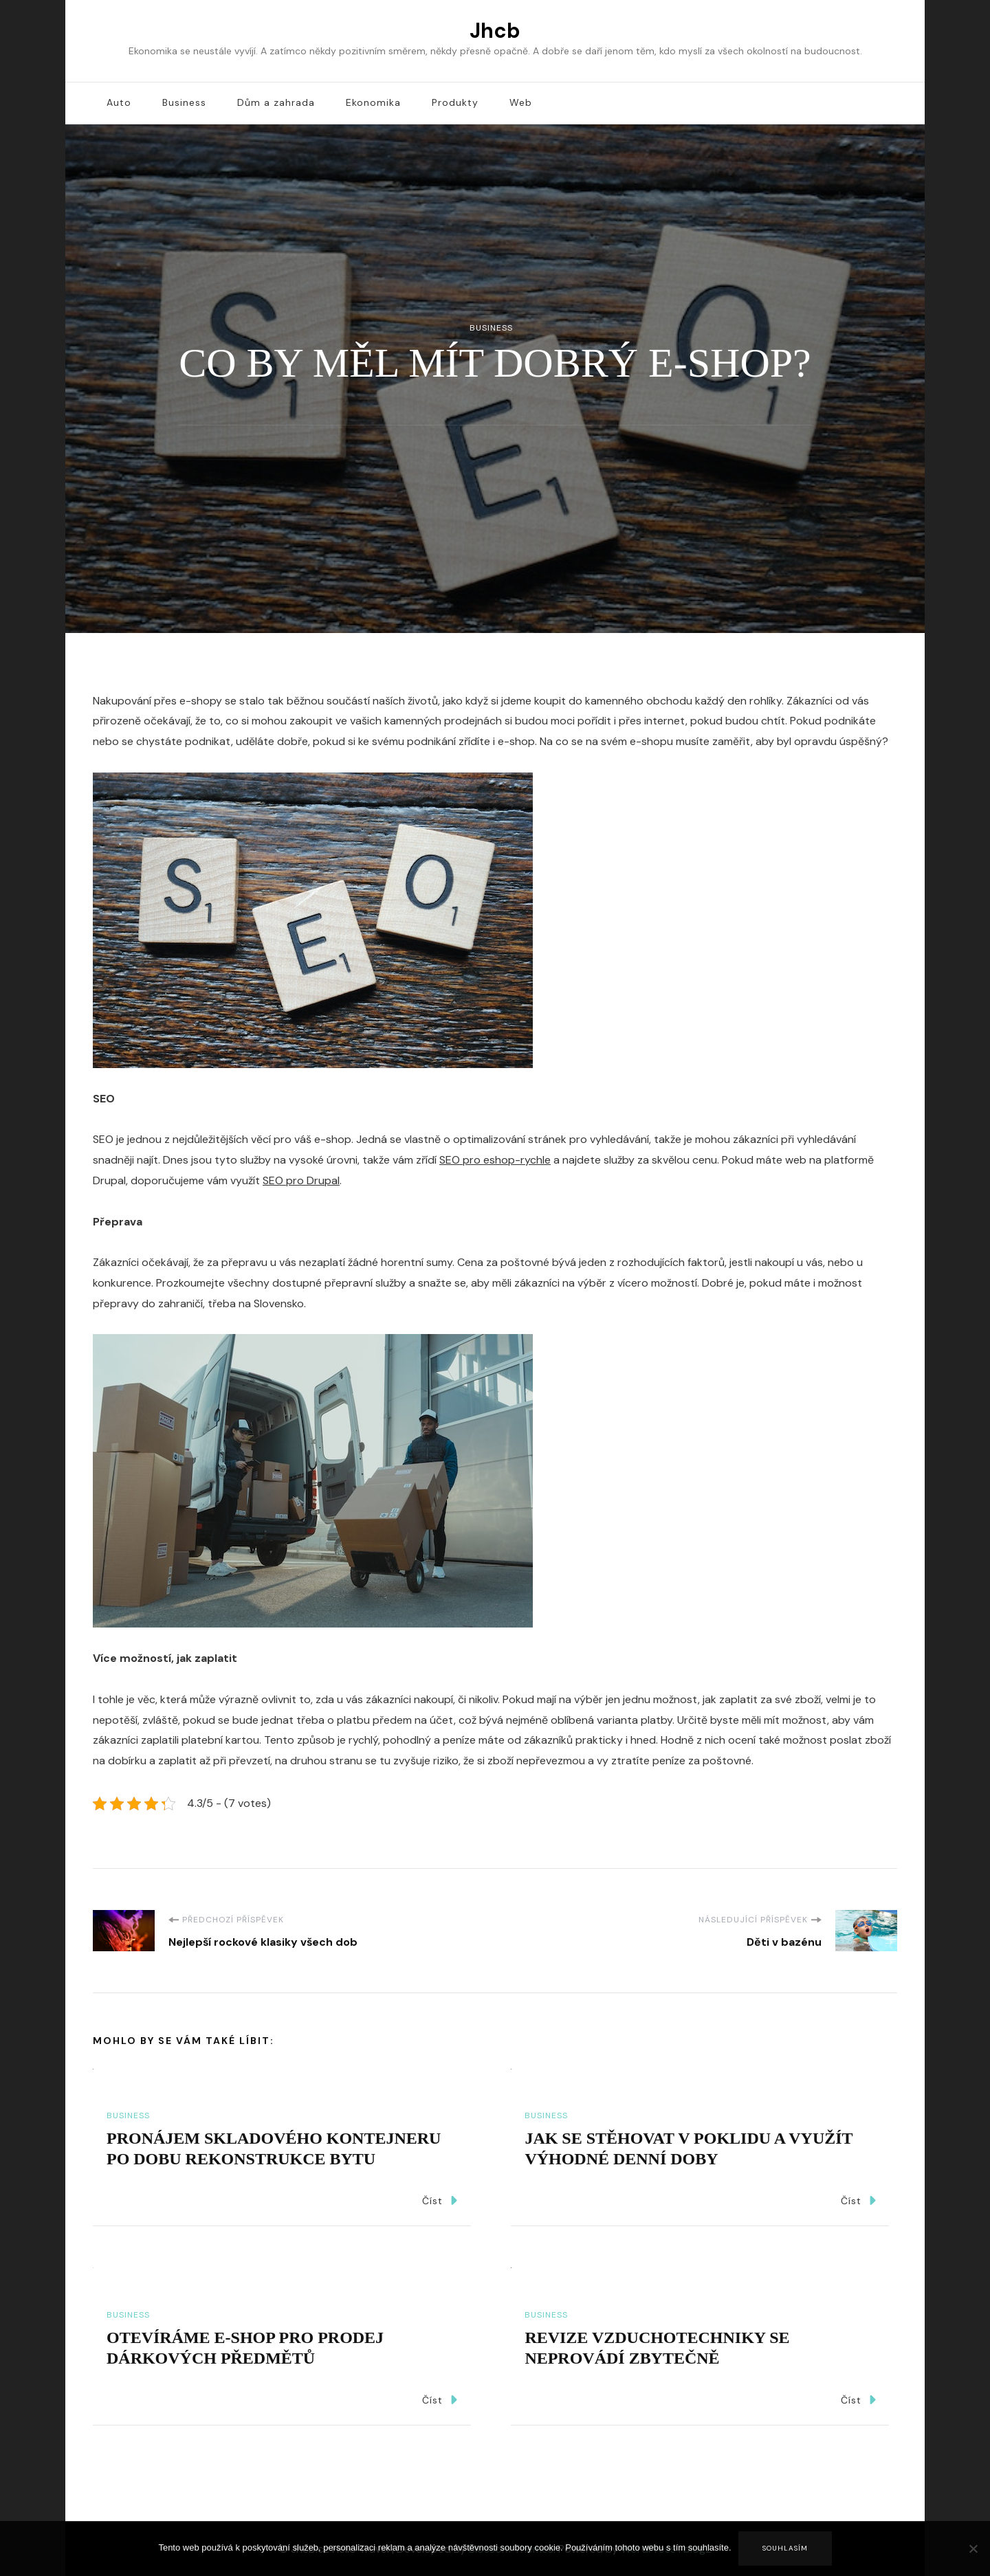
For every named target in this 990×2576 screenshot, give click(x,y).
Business (184, 102)
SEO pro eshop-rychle (495, 1160)
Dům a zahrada (276, 102)
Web (520, 102)
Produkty (455, 102)
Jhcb (495, 30)
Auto (119, 102)
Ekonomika (373, 102)
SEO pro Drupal (301, 1180)
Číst (439, 2200)
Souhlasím (785, 2548)
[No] (973, 2559)
